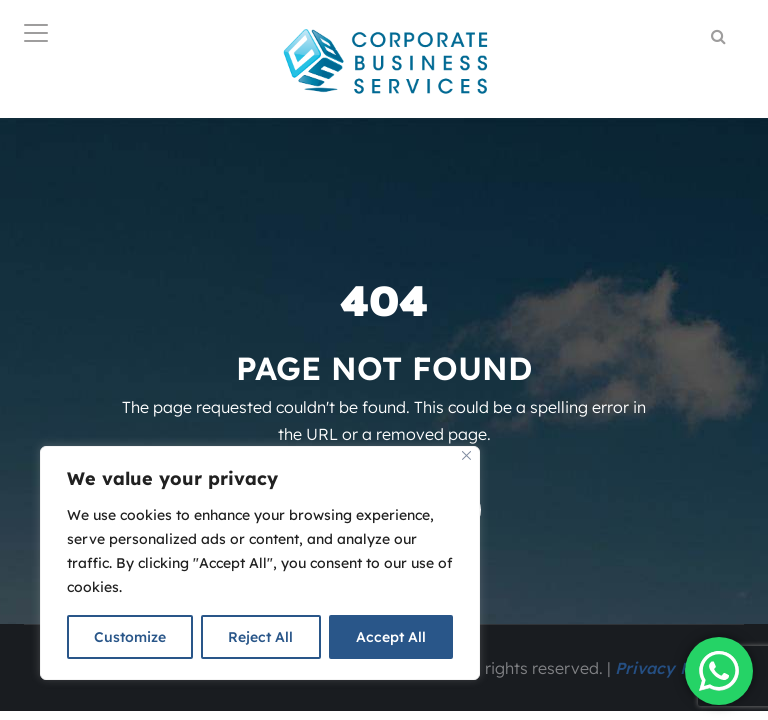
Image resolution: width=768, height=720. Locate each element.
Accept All (391, 637)
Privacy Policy (671, 668)
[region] (260, 563)
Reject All (260, 637)
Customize (130, 637)
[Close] (466, 455)
